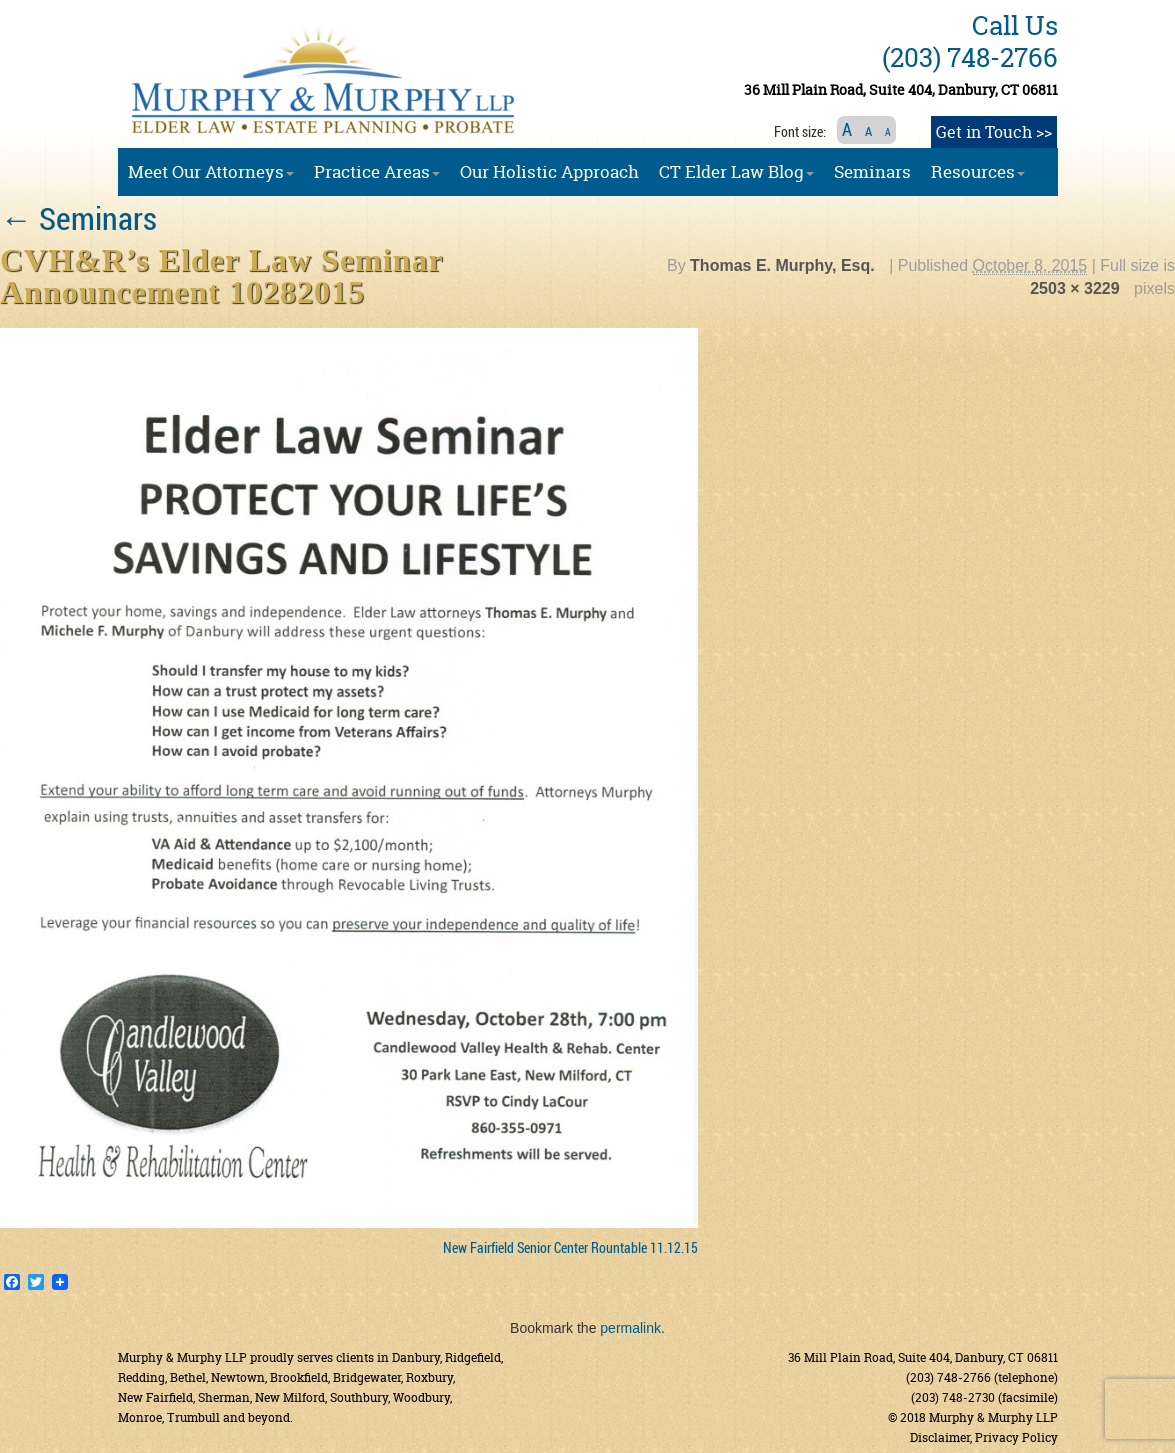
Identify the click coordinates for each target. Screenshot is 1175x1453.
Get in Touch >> (994, 132)
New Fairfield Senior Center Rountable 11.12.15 (570, 1247)
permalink (630, 1328)
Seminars (78, 217)
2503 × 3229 (1074, 288)
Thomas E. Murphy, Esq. (782, 265)
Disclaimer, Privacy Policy (984, 1437)
